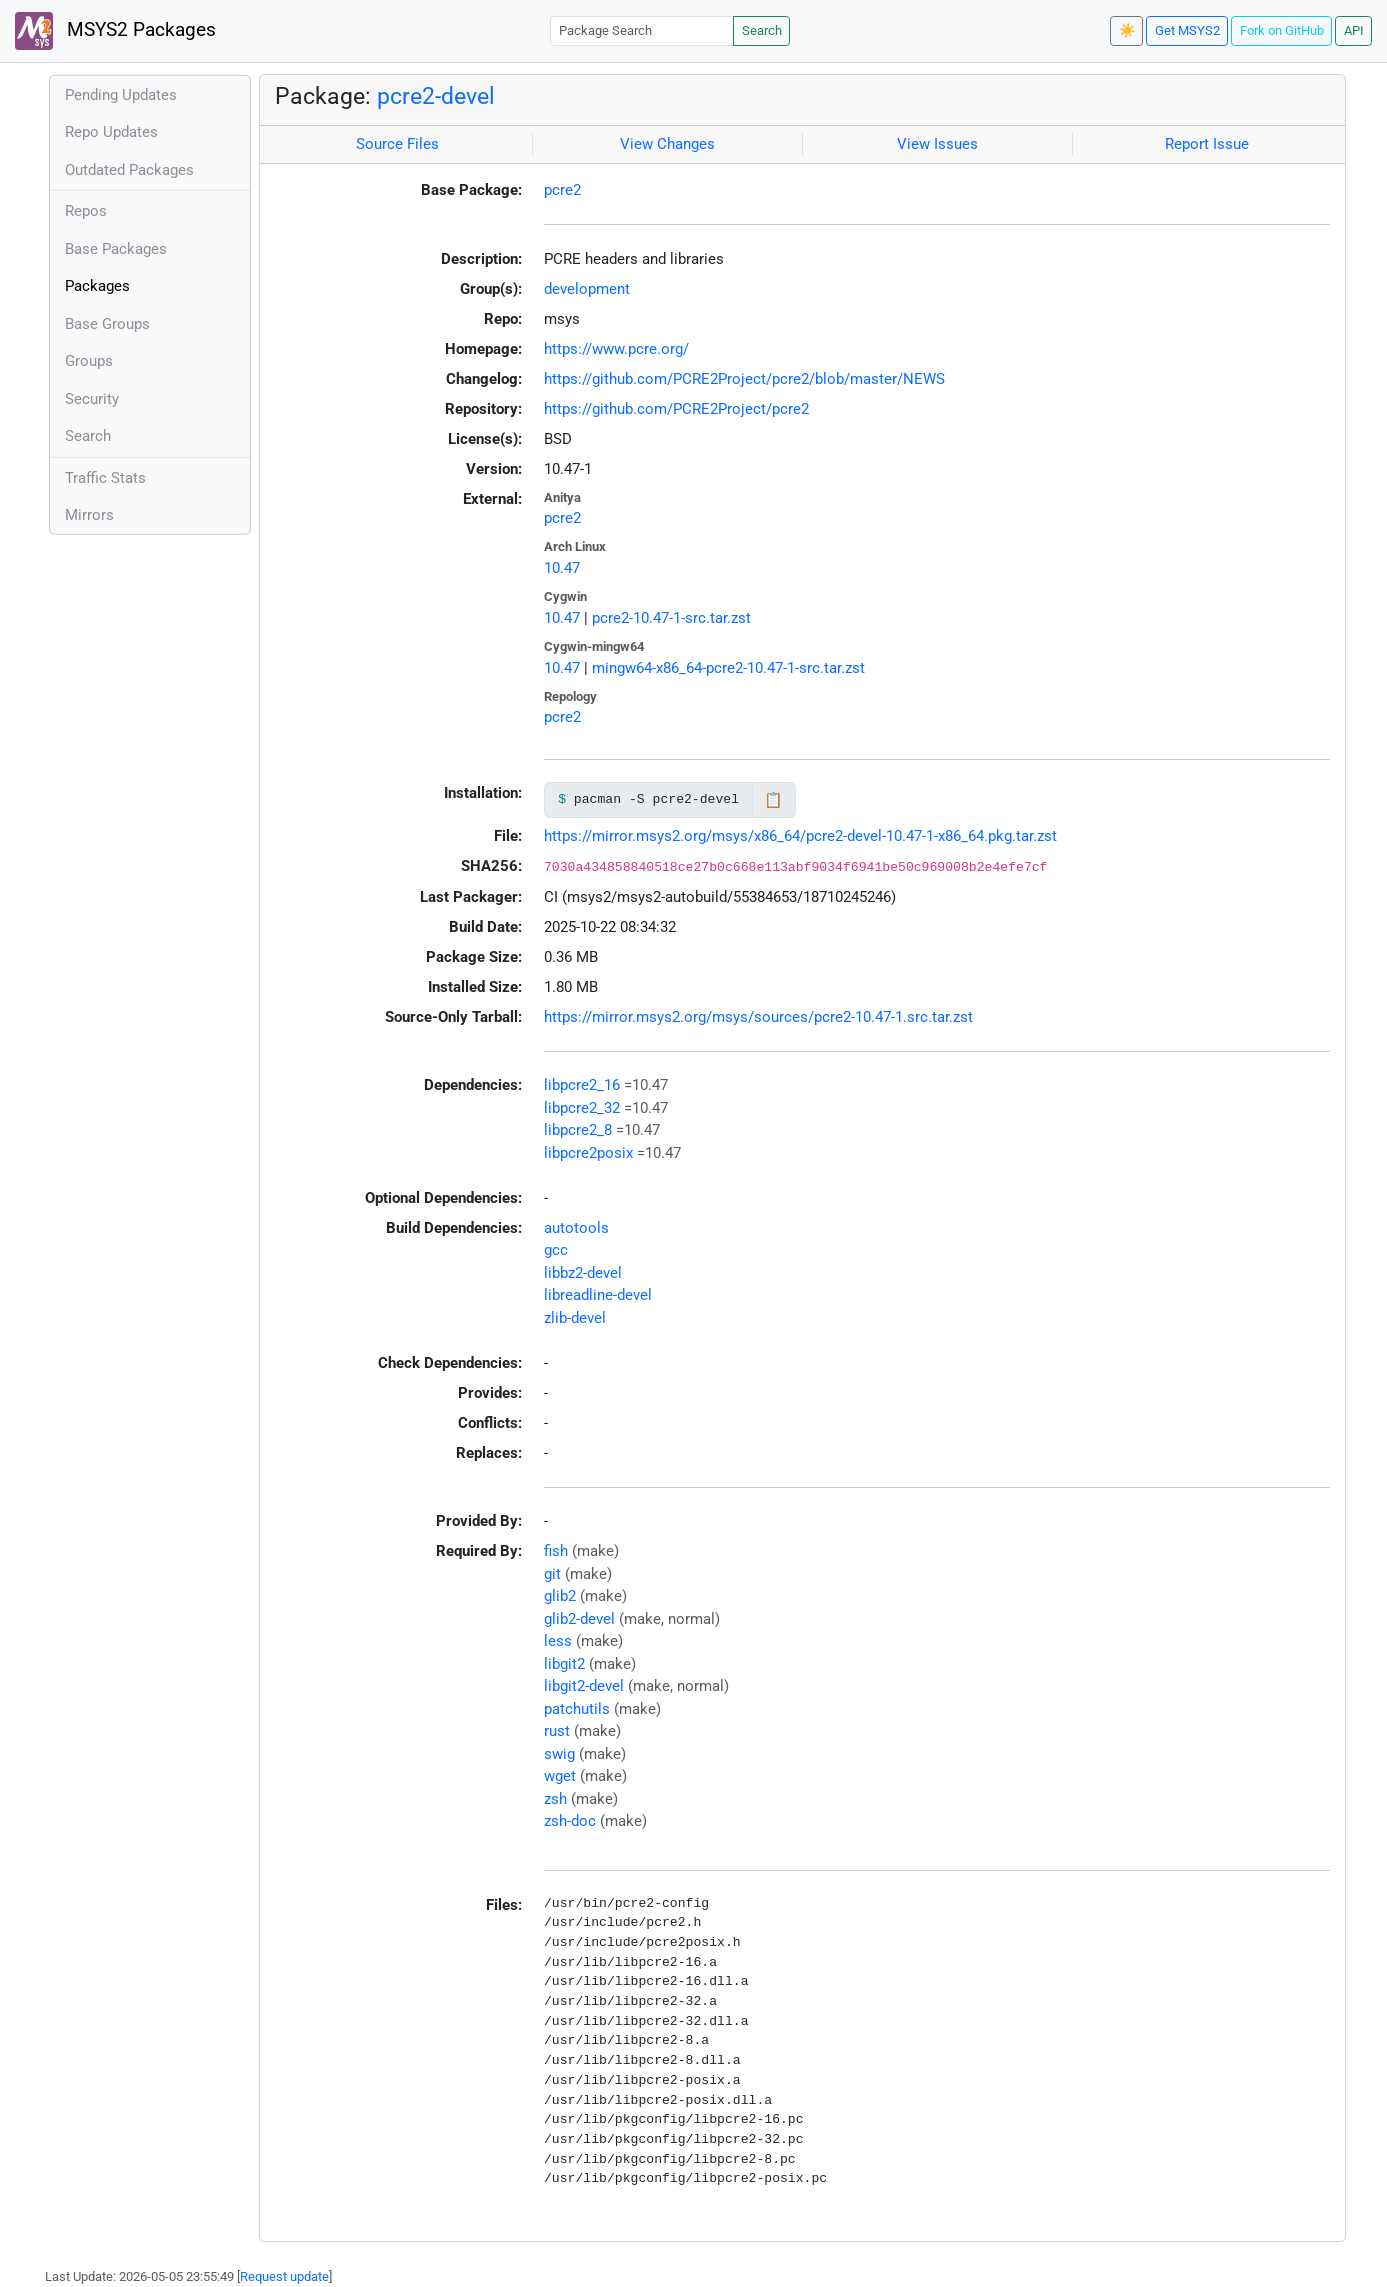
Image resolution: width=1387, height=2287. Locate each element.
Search (762, 30)
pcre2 (562, 190)
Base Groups (107, 324)
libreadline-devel (598, 1295)
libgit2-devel (584, 1686)
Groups (89, 361)
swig (559, 1754)
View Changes (667, 144)
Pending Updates (121, 95)
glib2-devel (579, 1619)
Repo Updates (111, 132)
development (587, 289)
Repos (86, 211)
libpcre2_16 (582, 1085)
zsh (555, 1799)
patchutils (577, 1709)
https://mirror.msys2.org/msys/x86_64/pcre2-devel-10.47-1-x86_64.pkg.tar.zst (800, 836)
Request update (284, 2276)
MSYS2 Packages (115, 31)
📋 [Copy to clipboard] (773, 800)
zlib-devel (575, 1318)
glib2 (560, 1596)
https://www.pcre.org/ (616, 349)
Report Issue (1207, 144)
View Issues (937, 144)
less (558, 1641)
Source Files (397, 144)
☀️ (1127, 30)
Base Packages (116, 249)
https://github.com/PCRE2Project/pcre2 (676, 409)
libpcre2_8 (578, 1130)
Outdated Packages (129, 170)
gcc (556, 1250)
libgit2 (564, 1664)
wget (560, 1776)
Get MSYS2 (1187, 30)
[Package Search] (642, 30)
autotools (576, 1228)
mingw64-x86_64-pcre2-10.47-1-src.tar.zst (728, 668)
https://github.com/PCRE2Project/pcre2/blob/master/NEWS (744, 379)
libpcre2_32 (582, 1108)
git (552, 1574)
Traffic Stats (105, 478)
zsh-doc (570, 1821)
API (1354, 30)
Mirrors (89, 515)
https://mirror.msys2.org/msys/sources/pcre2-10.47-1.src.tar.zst (758, 1017)
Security (92, 399)
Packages (97, 286)
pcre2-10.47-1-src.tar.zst (671, 618)
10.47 (562, 568)
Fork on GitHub (1282, 30)
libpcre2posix (588, 1153)
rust (557, 1731)
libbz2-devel (583, 1273)
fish (556, 1551)
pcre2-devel (436, 96)
